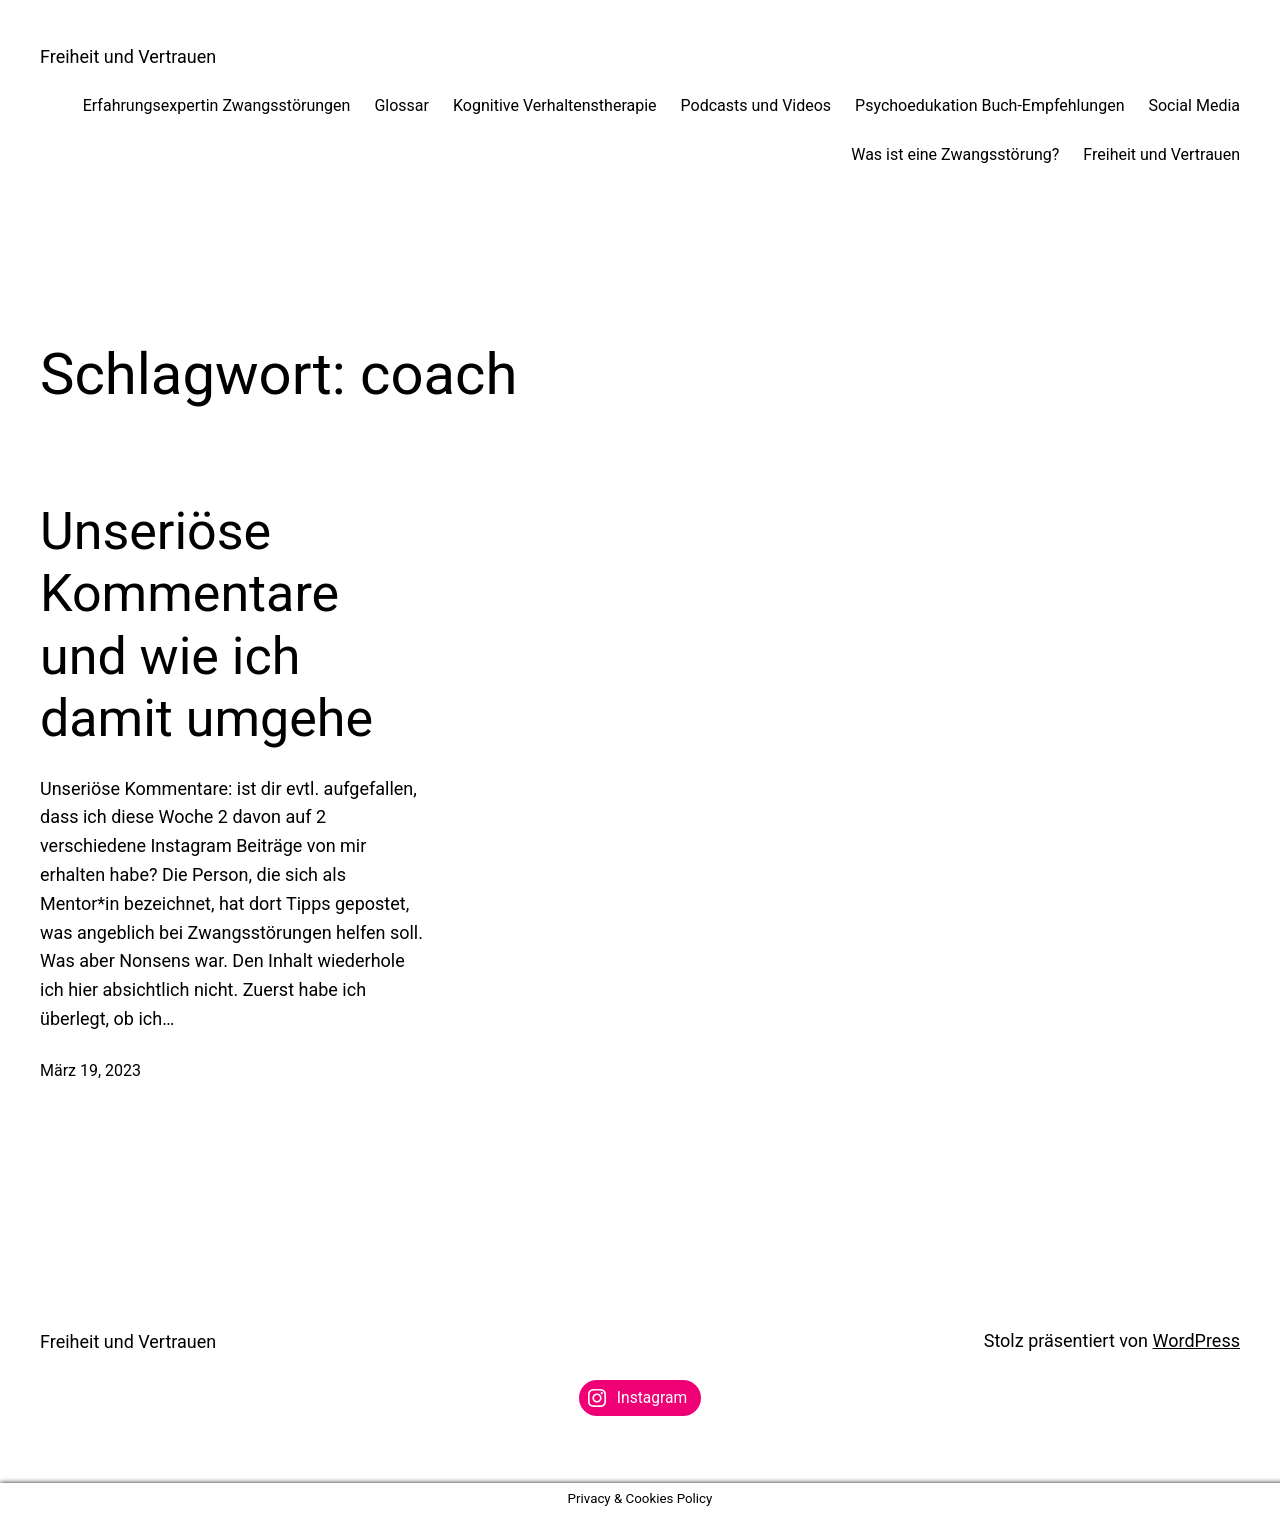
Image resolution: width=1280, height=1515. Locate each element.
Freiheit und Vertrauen (128, 56)
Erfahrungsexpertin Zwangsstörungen (217, 105)
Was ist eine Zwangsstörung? (955, 154)
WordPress (1196, 1340)
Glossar (401, 105)
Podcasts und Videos (756, 105)
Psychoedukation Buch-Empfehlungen (989, 105)
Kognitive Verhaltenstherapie (555, 105)
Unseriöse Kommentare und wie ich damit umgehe (206, 625)
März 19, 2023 (90, 1070)
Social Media (1194, 105)
